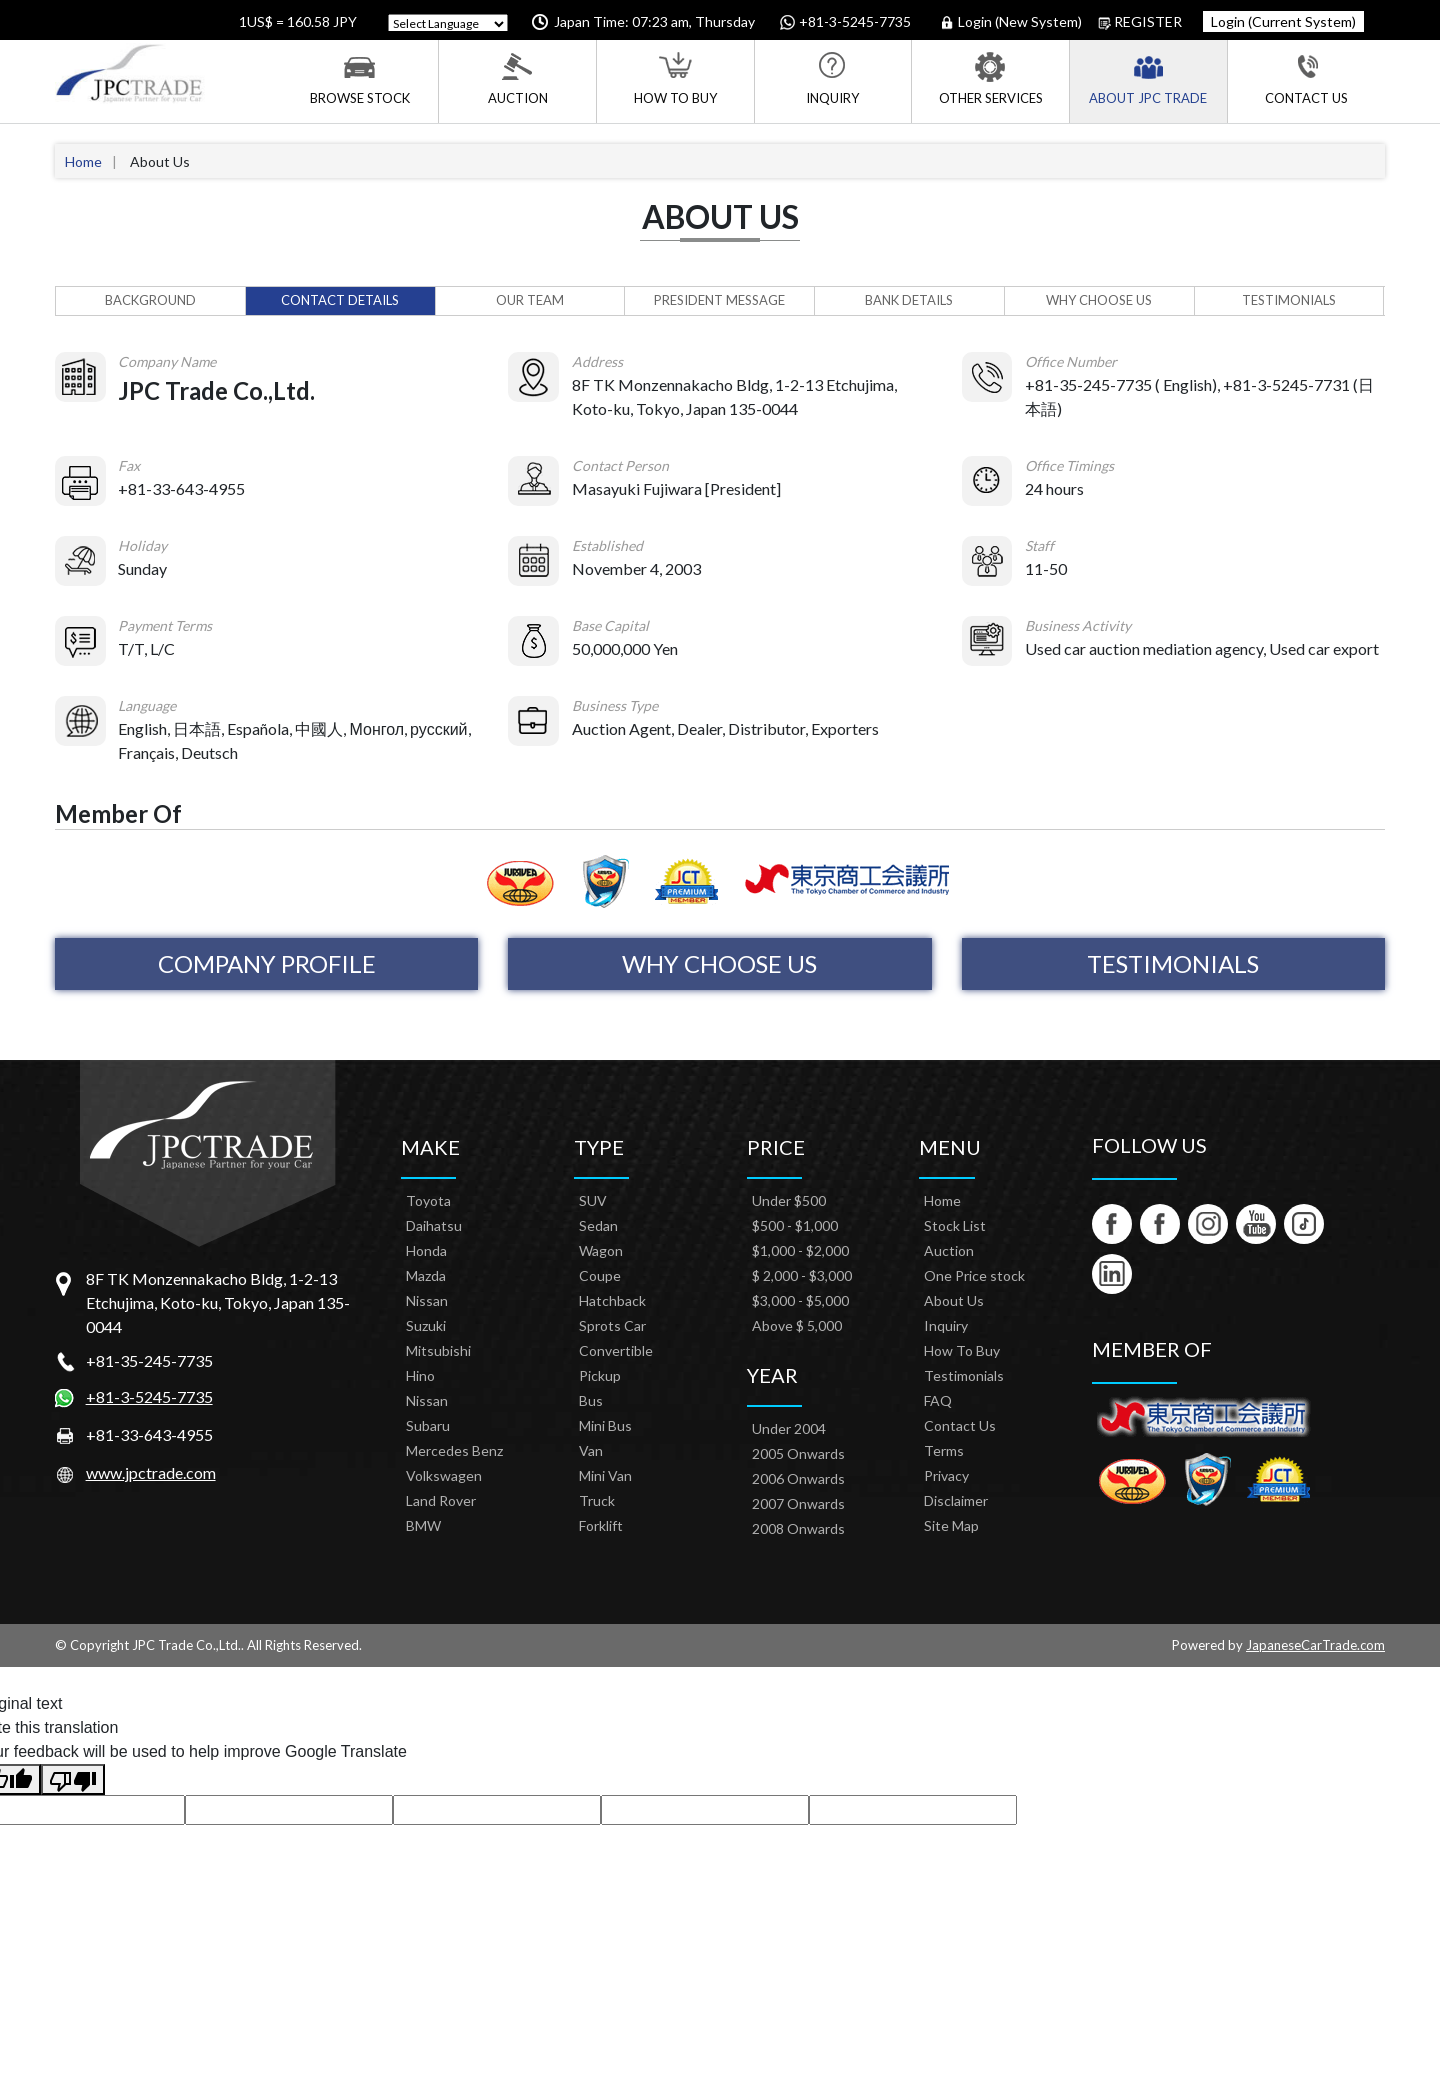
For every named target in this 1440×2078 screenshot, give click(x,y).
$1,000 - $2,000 (800, 1250)
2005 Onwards (798, 1453)
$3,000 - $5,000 (800, 1300)
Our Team (530, 300)
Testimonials (1289, 300)
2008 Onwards (798, 1528)
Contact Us (1306, 79)
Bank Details (909, 300)
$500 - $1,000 (795, 1225)
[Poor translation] (73, 1779)
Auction (518, 79)
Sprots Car (612, 1325)
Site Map (951, 1525)
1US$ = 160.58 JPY (296, 21)
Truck (597, 1500)
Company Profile (267, 963)
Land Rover (441, 1500)
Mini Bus (605, 1425)
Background (150, 300)
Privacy (946, 1475)
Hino (420, 1375)
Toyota (428, 1200)
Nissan (427, 1300)
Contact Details (340, 300)
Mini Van (605, 1475)
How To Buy (675, 79)
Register (1140, 22)
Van (591, 1450)
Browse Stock (360, 79)
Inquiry (832, 79)
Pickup (600, 1375)
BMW (423, 1525)
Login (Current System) (1283, 21)
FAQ (938, 1400)
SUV (593, 1200)
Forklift (601, 1525)
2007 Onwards (798, 1503)
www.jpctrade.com (151, 1472)
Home (83, 161)
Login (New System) (1012, 22)
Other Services (991, 79)
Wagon (601, 1250)
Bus (591, 1400)
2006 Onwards (798, 1478)
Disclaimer (956, 1500)
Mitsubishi (438, 1350)
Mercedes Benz (454, 1450)
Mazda (426, 1275)
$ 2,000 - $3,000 (802, 1275)
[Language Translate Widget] (448, 24)
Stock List (955, 1225)
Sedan (598, 1225)
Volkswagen (444, 1475)
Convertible (616, 1350)
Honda (426, 1250)
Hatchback (612, 1300)
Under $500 (789, 1200)
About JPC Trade (1148, 79)
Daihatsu (434, 1225)
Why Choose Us (1099, 300)
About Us (954, 1300)
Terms (944, 1450)
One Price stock (974, 1275)
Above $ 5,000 (797, 1325)
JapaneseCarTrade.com (1315, 1645)
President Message (719, 300)
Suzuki (426, 1325)
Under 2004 (789, 1428)
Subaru (428, 1425)
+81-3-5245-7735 (149, 1396)
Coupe (600, 1275)
